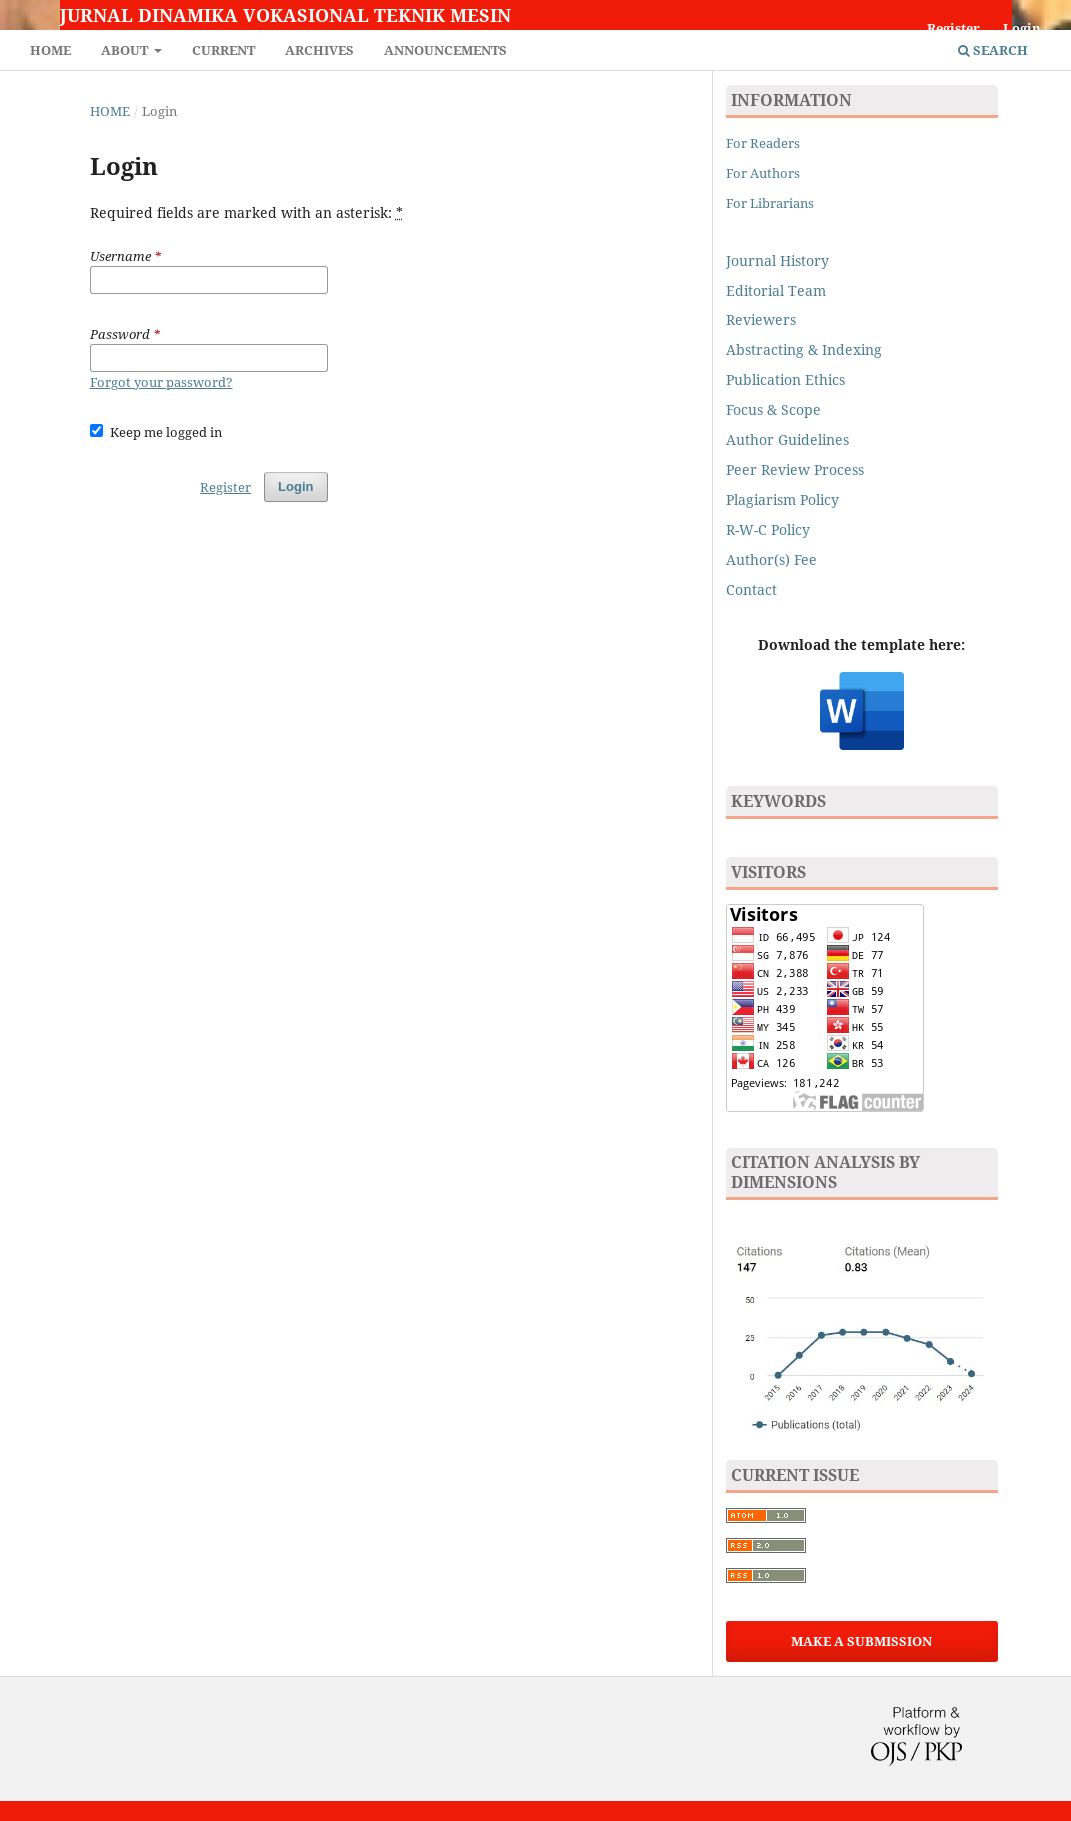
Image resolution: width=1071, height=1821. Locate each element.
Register (953, 28)
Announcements (445, 50)
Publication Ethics (785, 379)
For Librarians (770, 203)
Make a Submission (861, 1641)
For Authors (763, 173)
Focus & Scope (773, 409)
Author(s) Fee (771, 559)
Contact (751, 589)
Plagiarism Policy (782, 499)
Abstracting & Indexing (804, 349)
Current (223, 50)
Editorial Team (776, 290)
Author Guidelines (787, 439)
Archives (319, 50)
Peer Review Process (795, 469)
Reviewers (763, 319)
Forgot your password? (161, 382)
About (126, 50)
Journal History (777, 260)
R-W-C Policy (768, 529)
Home (50, 50)
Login (1022, 28)
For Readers (763, 143)
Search (993, 50)
